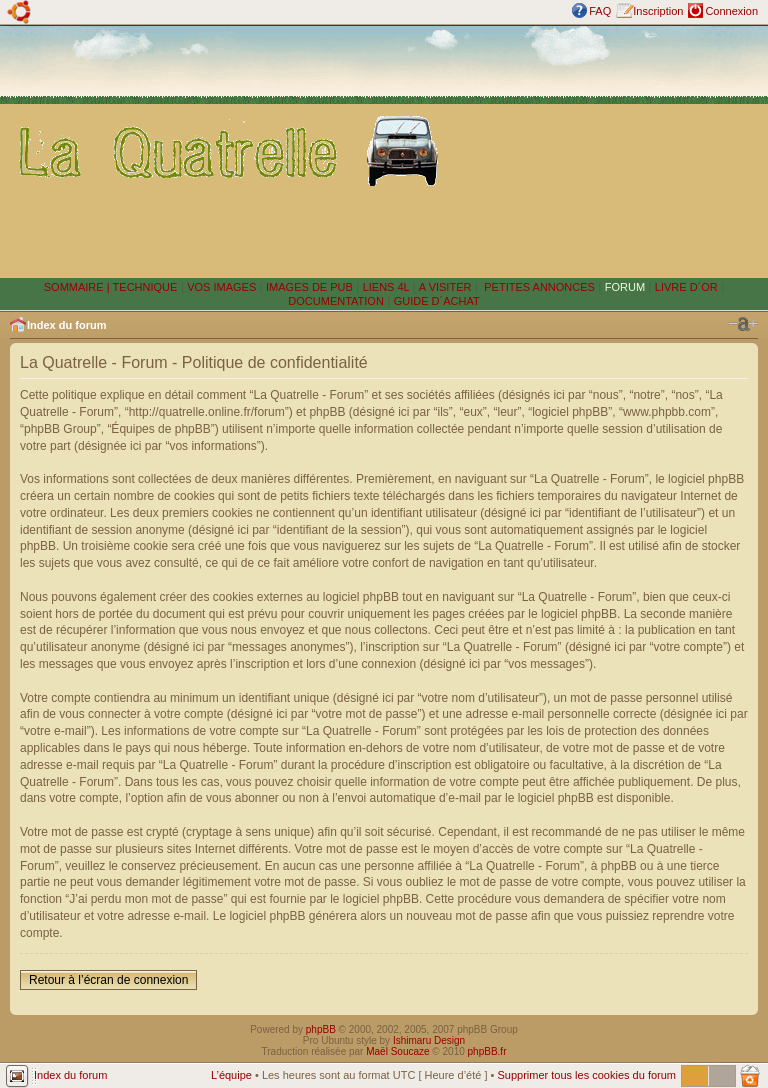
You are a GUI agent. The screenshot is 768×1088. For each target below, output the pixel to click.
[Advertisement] (608, 151)
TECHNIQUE (145, 287)
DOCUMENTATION (336, 301)
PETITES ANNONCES (538, 287)
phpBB (321, 1029)
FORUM (625, 287)
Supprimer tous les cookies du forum (586, 1075)
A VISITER (445, 287)
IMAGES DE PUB (309, 287)
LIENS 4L (388, 287)
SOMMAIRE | (78, 287)
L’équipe (231, 1075)
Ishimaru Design (429, 1040)
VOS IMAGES (221, 287)
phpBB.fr (487, 1051)
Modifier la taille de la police (743, 324)
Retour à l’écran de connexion (108, 980)
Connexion (731, 11)
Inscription (658, 11)
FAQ (600, 11)
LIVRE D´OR (686, 287)
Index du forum (66, 325)
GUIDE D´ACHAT (437, 301)
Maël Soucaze (397, 1051)
